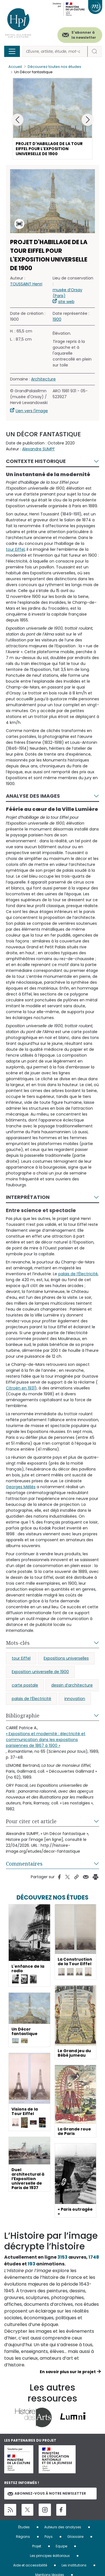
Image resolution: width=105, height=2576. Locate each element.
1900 (57, 319)
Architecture (43, 379)
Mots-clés (18, 1642)
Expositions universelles (66, 1658)
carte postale (25, 1685)
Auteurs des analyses (62, 2527)
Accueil (15, 66)
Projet (36, 2546)
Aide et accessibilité (30, 2565)
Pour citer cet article (31, 1821)
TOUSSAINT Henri (26, 284)
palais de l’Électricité (78, 1274)
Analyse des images (33, 795)
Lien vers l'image (32, 411)
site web (66, 301)
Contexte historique (36, 461)
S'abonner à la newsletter (83, 35)
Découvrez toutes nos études (54, 66)
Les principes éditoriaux (50, 2555)
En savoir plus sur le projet (68, 2372)
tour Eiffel (15, 549)
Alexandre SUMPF (38, 449)
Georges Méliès (21, 1487)
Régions (23, 2536)
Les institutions (74, 2565)
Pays (49, 2536)
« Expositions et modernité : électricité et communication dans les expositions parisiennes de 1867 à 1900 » (45, 1739)
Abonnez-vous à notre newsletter (47, 2493)
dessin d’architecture (72, 1685)
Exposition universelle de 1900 (40, 1671)
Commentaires (24, 1863)
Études (24, 2527)
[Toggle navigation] (12, 51)
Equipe (61, 2546)
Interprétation (28, 1197)
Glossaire (75, 2536)
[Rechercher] (55, 51)
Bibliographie (22, 1715)
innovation (74, 1698)
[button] (87, 120)
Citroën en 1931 (20, 1388)
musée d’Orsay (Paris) (67, 293)
